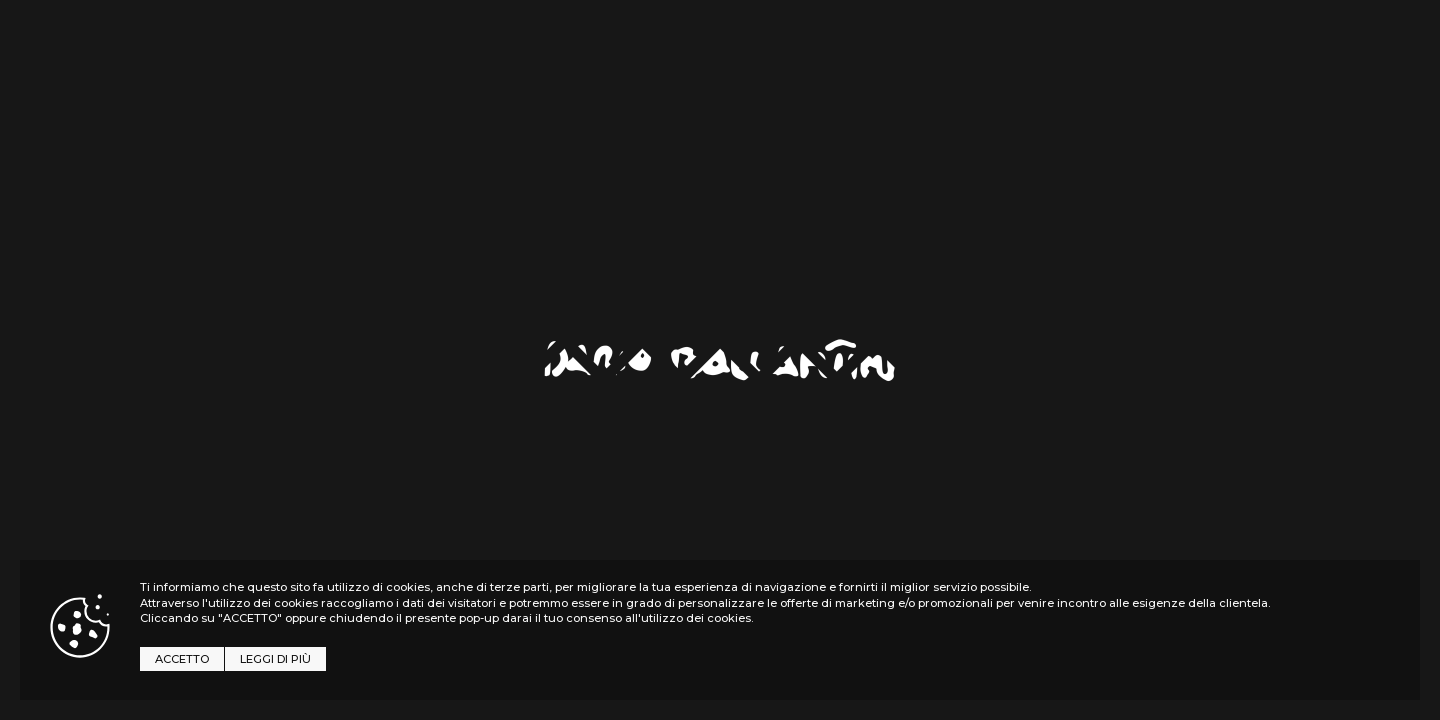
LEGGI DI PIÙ (275, 659)
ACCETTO (182, 659)
